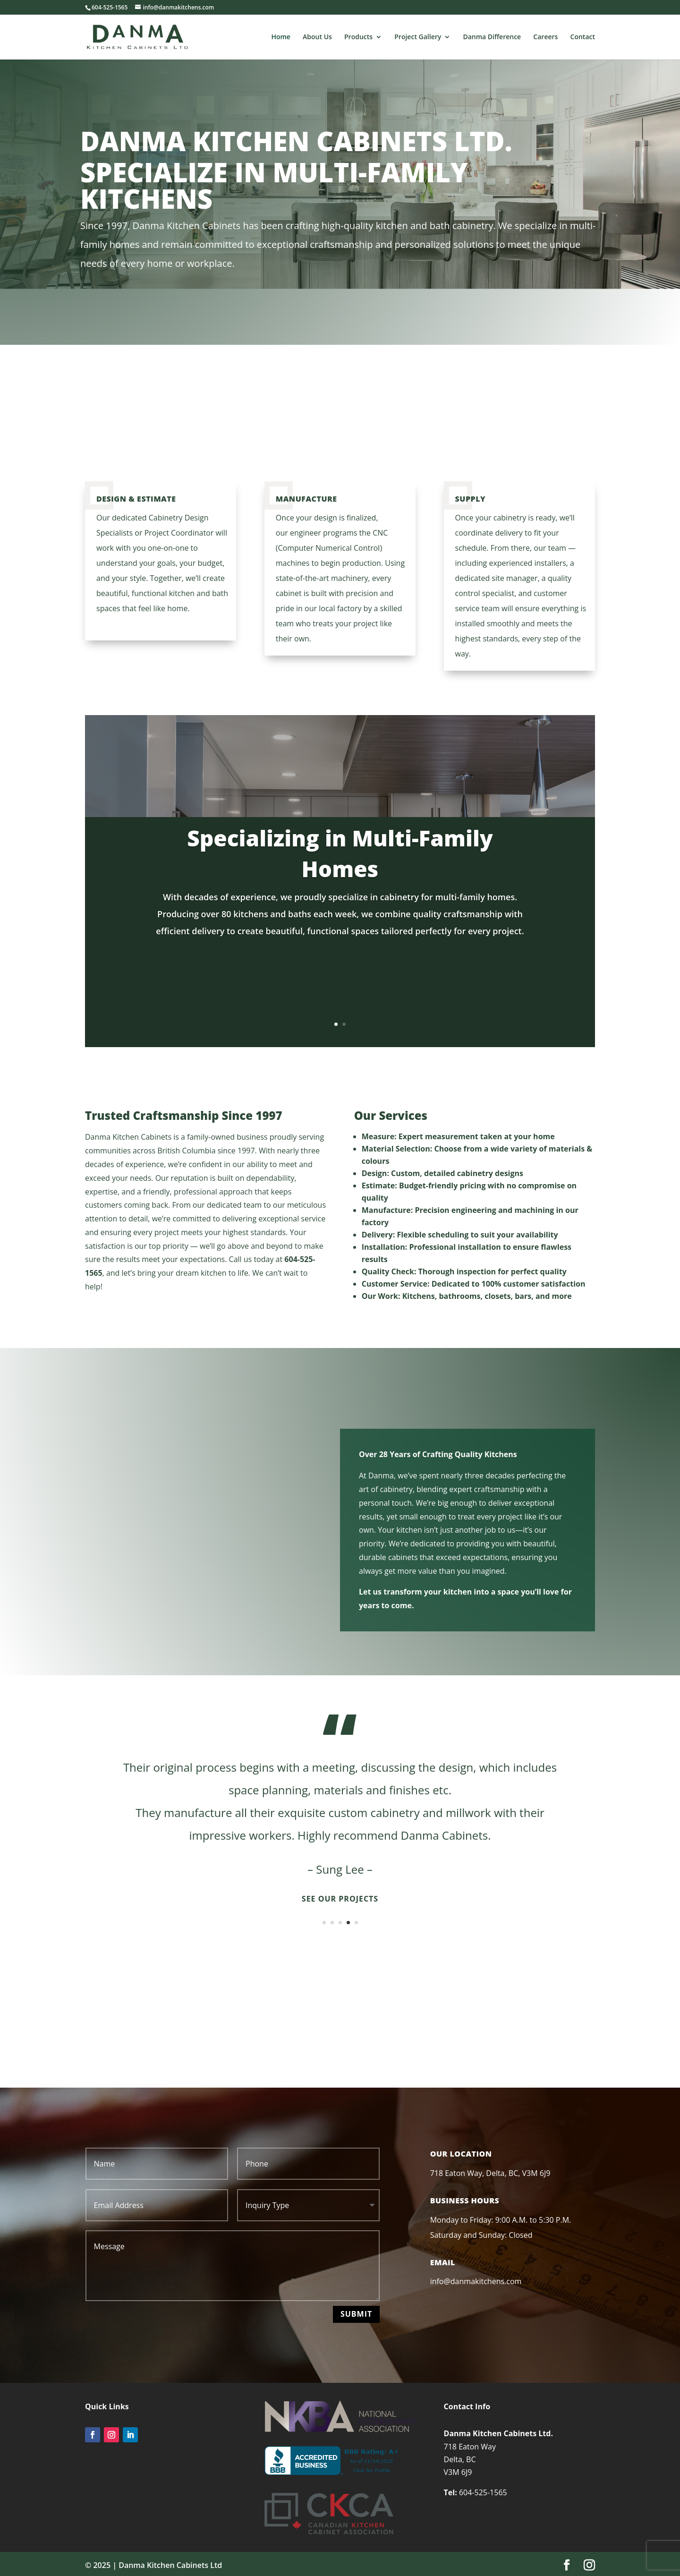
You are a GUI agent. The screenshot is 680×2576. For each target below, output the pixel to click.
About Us (317, 37)
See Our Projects (340, 1899)
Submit (356, 2314)
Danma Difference (492, 37)
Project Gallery (417, 37)
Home (280, 37)
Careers (545, 37)
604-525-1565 (483, 2492)
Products (358, 37)
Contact (582, 37)
